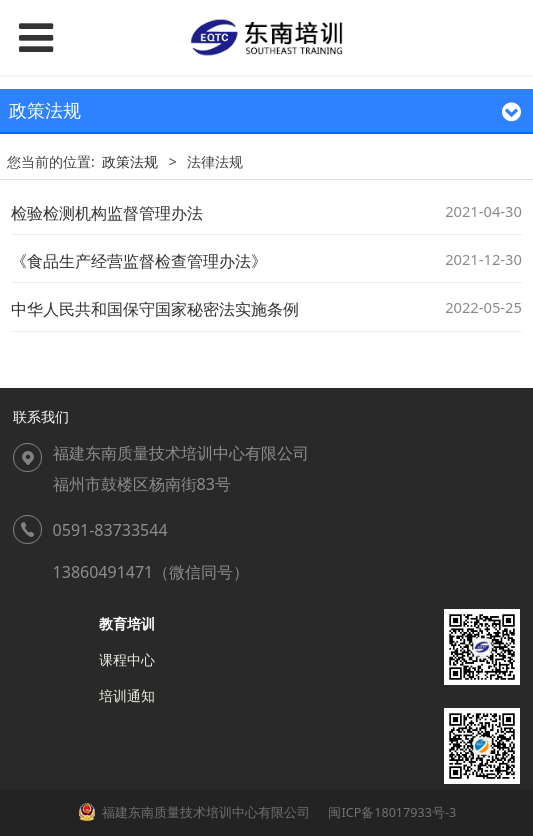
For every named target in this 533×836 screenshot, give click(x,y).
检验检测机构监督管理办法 (107, 213)
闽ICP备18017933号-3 (390, 812)
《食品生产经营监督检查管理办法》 (139, 261)
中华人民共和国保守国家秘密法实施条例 (155, 309)
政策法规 (130, 161)
